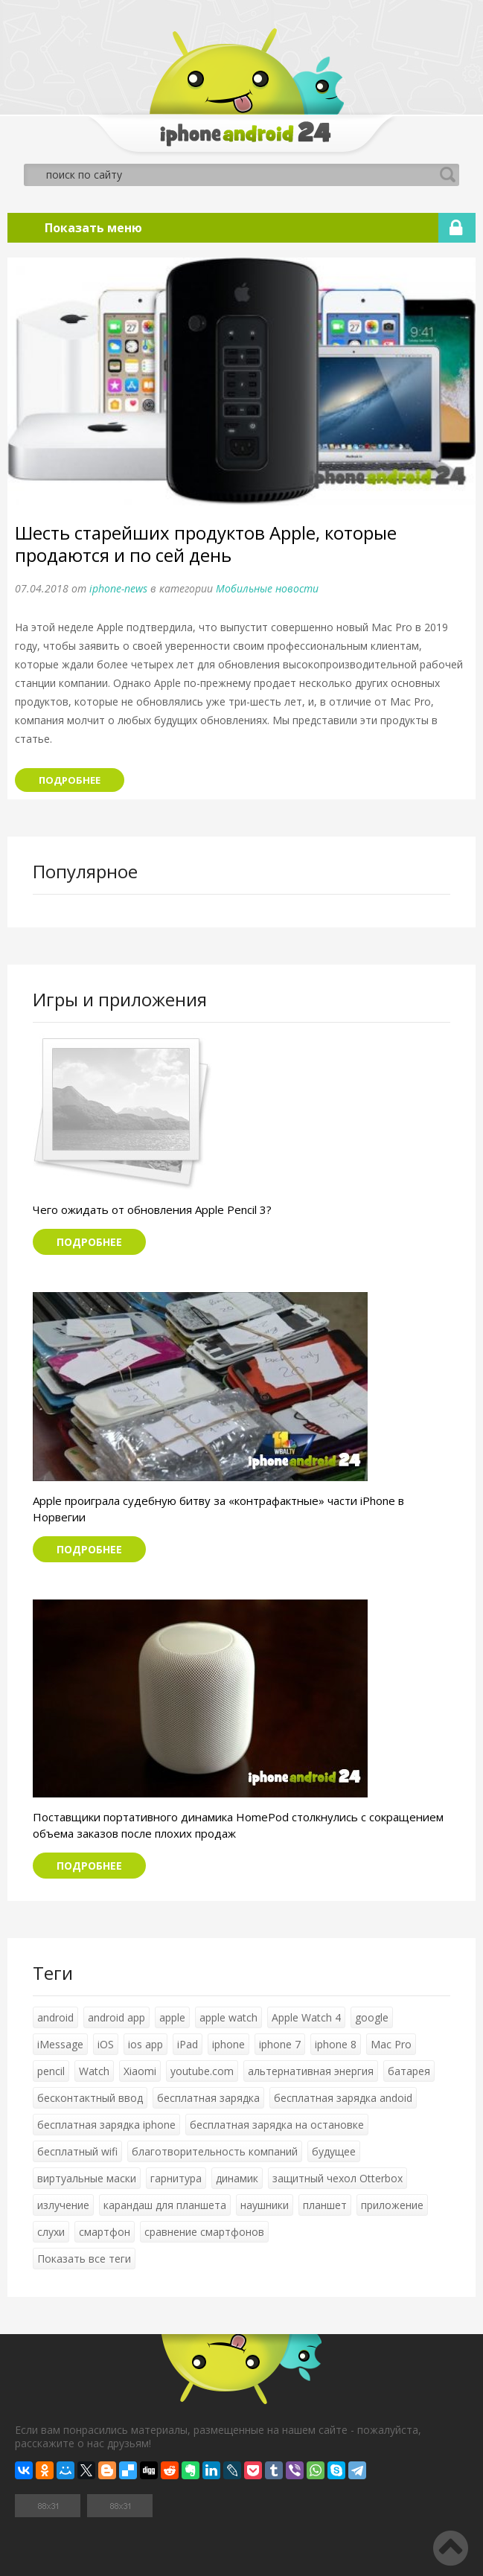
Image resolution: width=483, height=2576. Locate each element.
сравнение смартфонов (204, 2232)
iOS (105, 2044)
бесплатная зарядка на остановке (277, 2125)
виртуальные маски (86, 2178)
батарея (409, 2071)
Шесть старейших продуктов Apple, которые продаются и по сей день (206, 543)
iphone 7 (280, 2044)
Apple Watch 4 (306, 2017)
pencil (51, 2071)
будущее (334, 2151)
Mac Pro (391, 2044)
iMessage (60, 2044)
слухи (51, 2232)
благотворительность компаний (215, 2151)
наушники (264, 2205)
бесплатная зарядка (208, 2098)
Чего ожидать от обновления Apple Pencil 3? (152, 1209)
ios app (145, 2044)
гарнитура (176, 2178)
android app (116, 2017)
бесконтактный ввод (90, 2098)
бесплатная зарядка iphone (106, 2125)
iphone (228, 2044)
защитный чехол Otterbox (337, 2178)
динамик (237, 2178)
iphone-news (118, 588)
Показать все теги (84, 2258)
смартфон (104, 2232)
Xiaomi (140, 2071)
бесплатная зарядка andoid (343, 2098)
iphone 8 (335, 2044)
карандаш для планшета (164, 2205)
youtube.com (202, 2071)
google (371, 2017)
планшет (325, 2205)
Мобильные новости (267, 588)
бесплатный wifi (77, 2151)
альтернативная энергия (311, 2071)
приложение (392, 2205)
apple (172, 2017)
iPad (187, 2044)
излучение (63, 2205)
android (55, 2017)
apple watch (228, 2017)
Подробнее (69, 780)
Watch (94, 2071)
